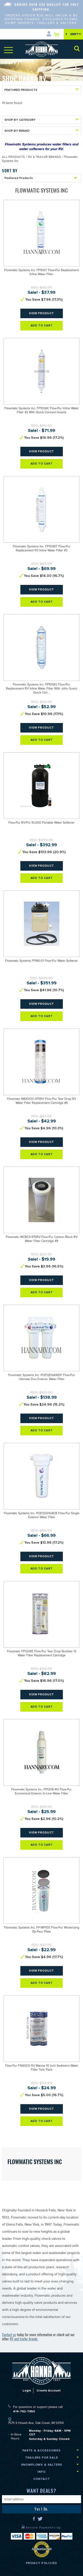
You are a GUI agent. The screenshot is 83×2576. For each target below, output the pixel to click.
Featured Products (41, 90)
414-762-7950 (24, 2411)
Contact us (9, 2334)
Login (27, 2390)
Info (41, 2472)
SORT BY (9, 170)
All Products (13, 157)
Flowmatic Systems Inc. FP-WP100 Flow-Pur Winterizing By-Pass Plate (41, 1930)
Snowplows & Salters (41, 2465)
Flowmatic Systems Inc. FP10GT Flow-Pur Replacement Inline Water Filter (41, 273)
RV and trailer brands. (24, 2339)
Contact (41, 2479)
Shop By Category (41, 120)
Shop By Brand (41, 131)
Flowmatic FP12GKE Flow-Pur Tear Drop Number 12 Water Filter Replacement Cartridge (41, 1654)
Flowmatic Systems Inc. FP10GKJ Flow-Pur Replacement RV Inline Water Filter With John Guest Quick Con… (41, 689)
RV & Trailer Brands (44, 157)
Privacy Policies (41, 2563)
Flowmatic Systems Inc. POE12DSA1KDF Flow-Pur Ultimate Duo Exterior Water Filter (41, 1378)
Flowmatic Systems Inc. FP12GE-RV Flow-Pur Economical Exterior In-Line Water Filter (41, 1792)
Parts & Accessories (41, 2450)
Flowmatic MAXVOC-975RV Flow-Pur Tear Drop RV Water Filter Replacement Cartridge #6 (41, 1101)
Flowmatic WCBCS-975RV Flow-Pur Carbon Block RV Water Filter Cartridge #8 (41, 1239)
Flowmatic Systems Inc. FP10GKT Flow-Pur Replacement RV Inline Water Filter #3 (41, 549)
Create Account (49, 2390)
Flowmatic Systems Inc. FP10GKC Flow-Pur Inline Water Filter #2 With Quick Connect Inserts (41, 411)
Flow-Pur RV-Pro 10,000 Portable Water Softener (41, 823)
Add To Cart (42, 325)
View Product (41, 313)
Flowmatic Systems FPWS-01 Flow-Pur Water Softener (41, 961)
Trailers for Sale (41, 2457)
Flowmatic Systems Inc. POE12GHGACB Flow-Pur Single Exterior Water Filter (41, 1516)
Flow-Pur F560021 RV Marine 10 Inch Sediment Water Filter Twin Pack (41, 2068)
